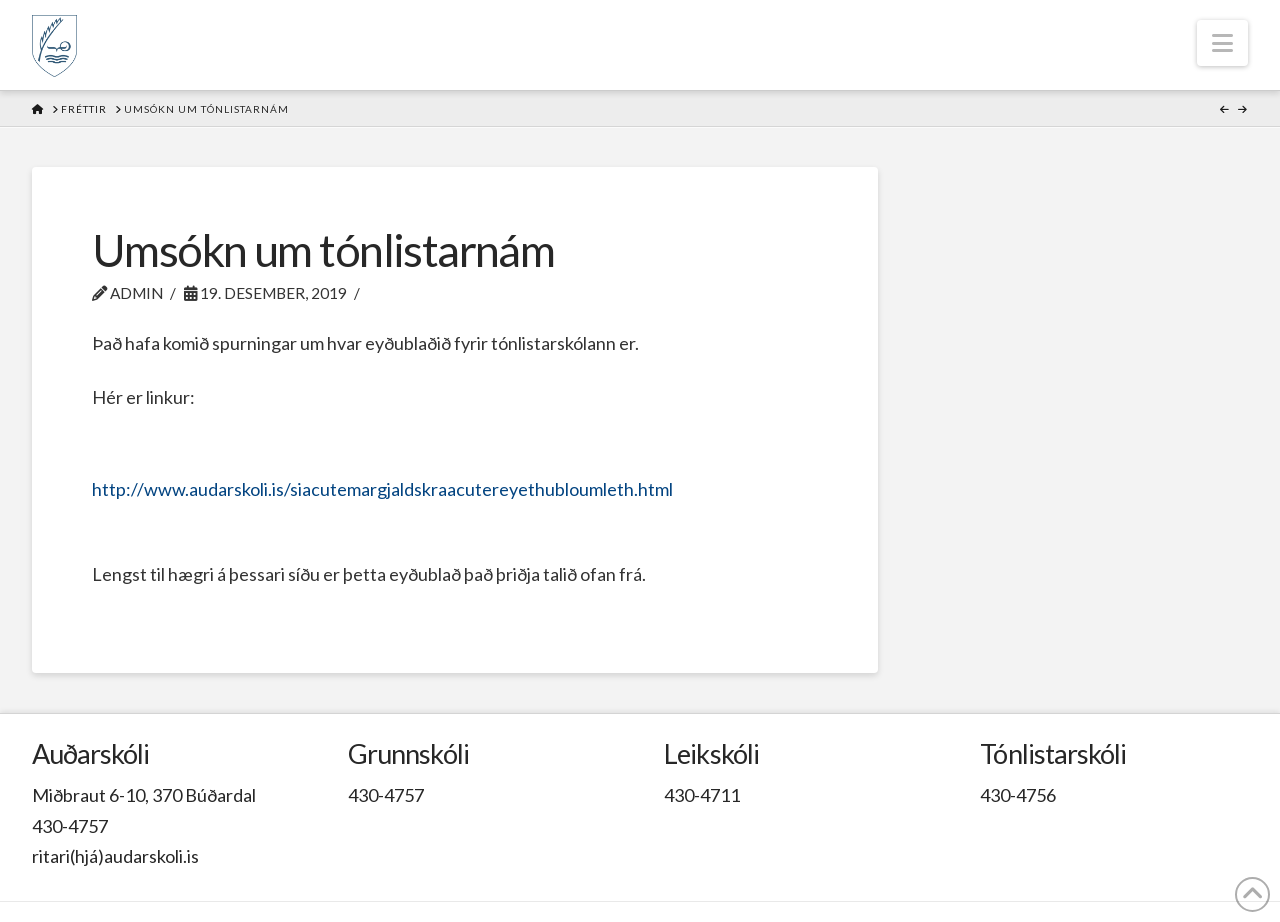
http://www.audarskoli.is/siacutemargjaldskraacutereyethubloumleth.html (382, 489)
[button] (1222, 43)
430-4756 (1018, 795)
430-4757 (70, 826)
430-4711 (702, 795)
